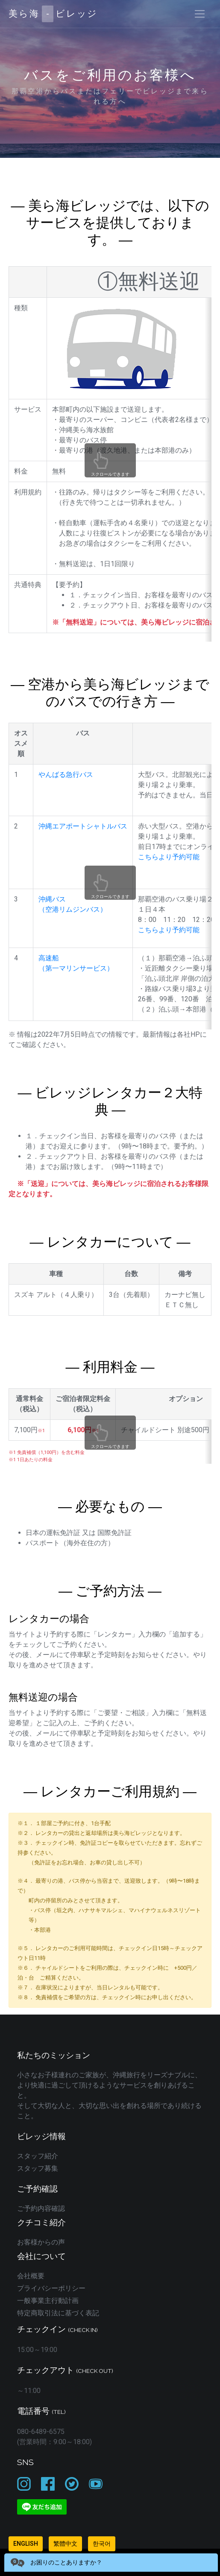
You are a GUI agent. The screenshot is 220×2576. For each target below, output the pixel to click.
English (25, 2543)
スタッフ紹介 (37, 2156)
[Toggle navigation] (199, 14)
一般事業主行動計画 (48, 2301)
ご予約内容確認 (41, 2208)
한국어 (102, 2543)
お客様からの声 (41, 2242)
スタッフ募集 (37, 2168)
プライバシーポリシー (51, 2288)
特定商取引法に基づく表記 (58, 2313)
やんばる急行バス (65, 774)
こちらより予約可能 (168, 857)
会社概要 (30, 2276)
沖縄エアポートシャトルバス (82, 826)
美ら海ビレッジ (53, 14)
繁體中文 (65, 2543)
